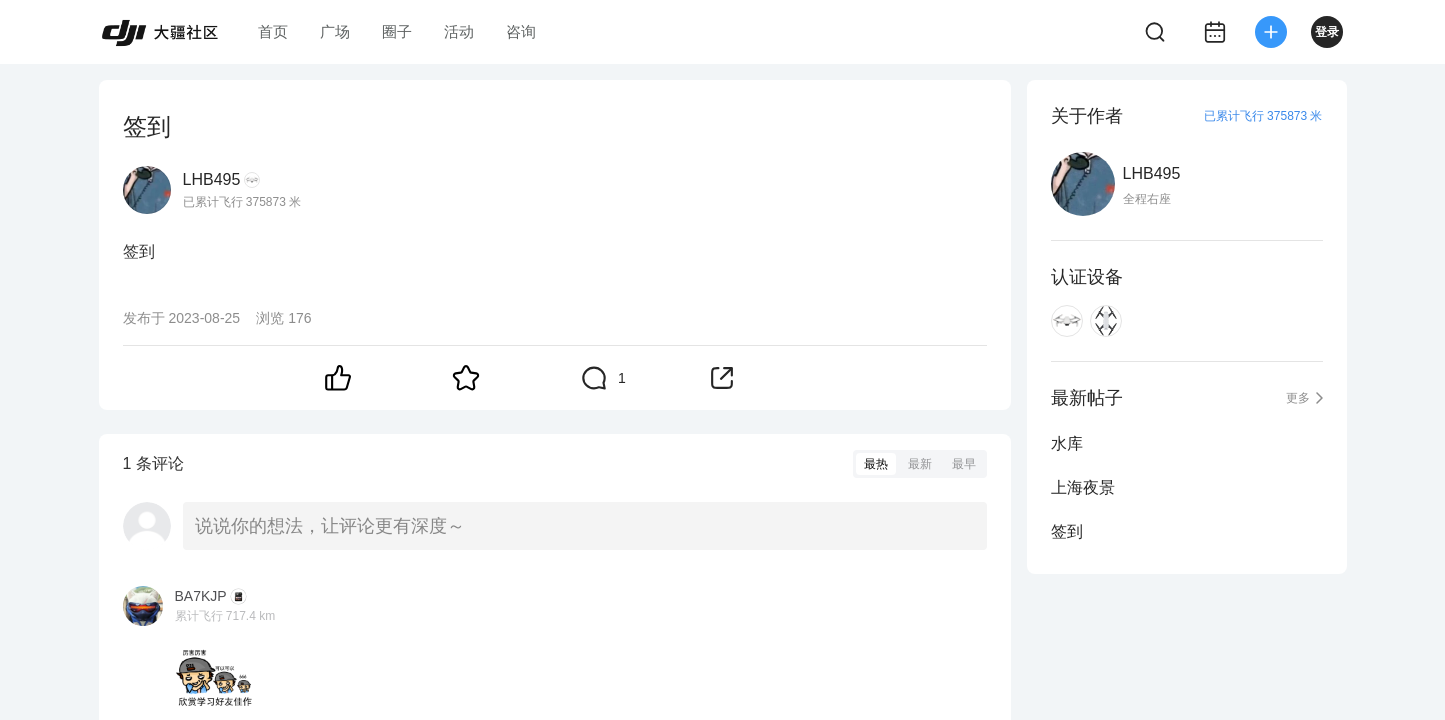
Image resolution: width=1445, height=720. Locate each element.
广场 (335, 31)
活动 (459, 31)
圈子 (397, 31)
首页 (273, 31)
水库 (1067, 443)
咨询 (521, 31)
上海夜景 (1083, 487)
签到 (1067, 531)
